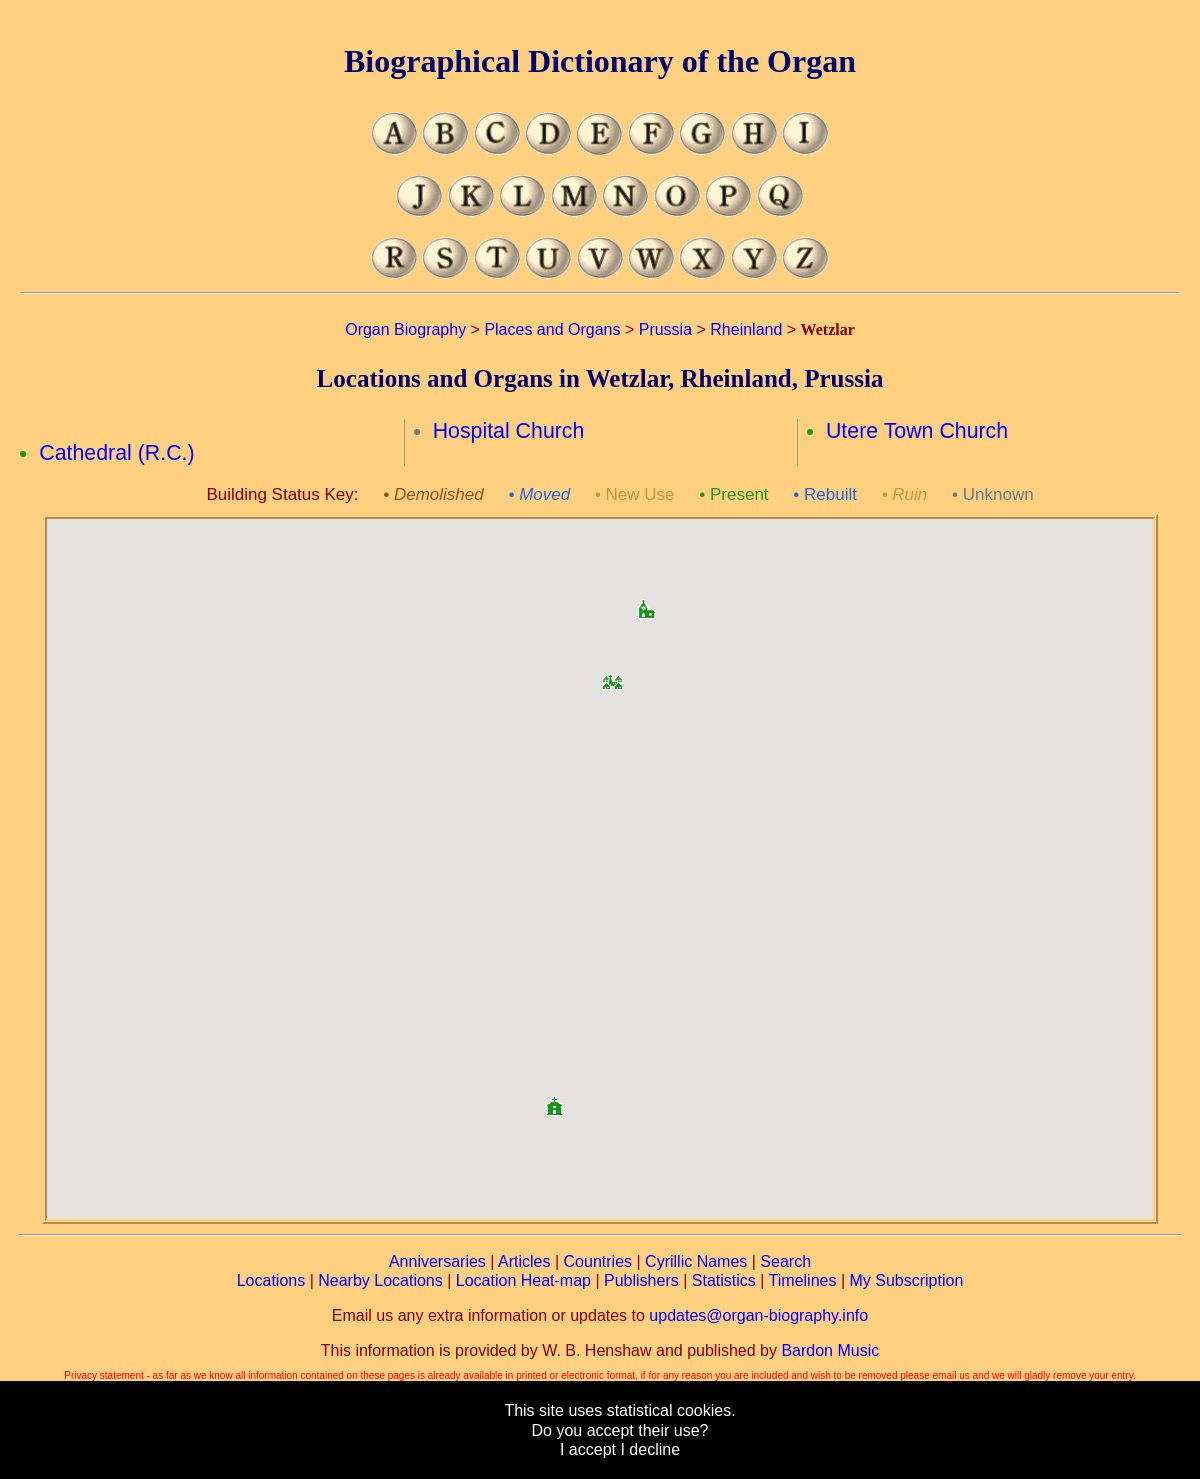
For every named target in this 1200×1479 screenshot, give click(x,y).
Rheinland (746, 329)
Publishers (641, 1280)
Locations (271, 1280)
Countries (598, 1261)
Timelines (803, 1280)
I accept (588, 1449)
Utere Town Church (917, 431)
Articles (524, 1261)
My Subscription (906, 1280)
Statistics (724, 1280)
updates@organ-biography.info (758, 1315)
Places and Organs (552, 329)
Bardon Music (830, 1350)
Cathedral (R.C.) (116, 453)
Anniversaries (437, 1261)
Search (785, 1261)
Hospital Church (509, 431)
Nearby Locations (380, 1280)
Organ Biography (405, 329)
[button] (612, 675)
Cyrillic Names (696, 1261)
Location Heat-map (523, 1280)
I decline (650, 1449)
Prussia (665, 329)
